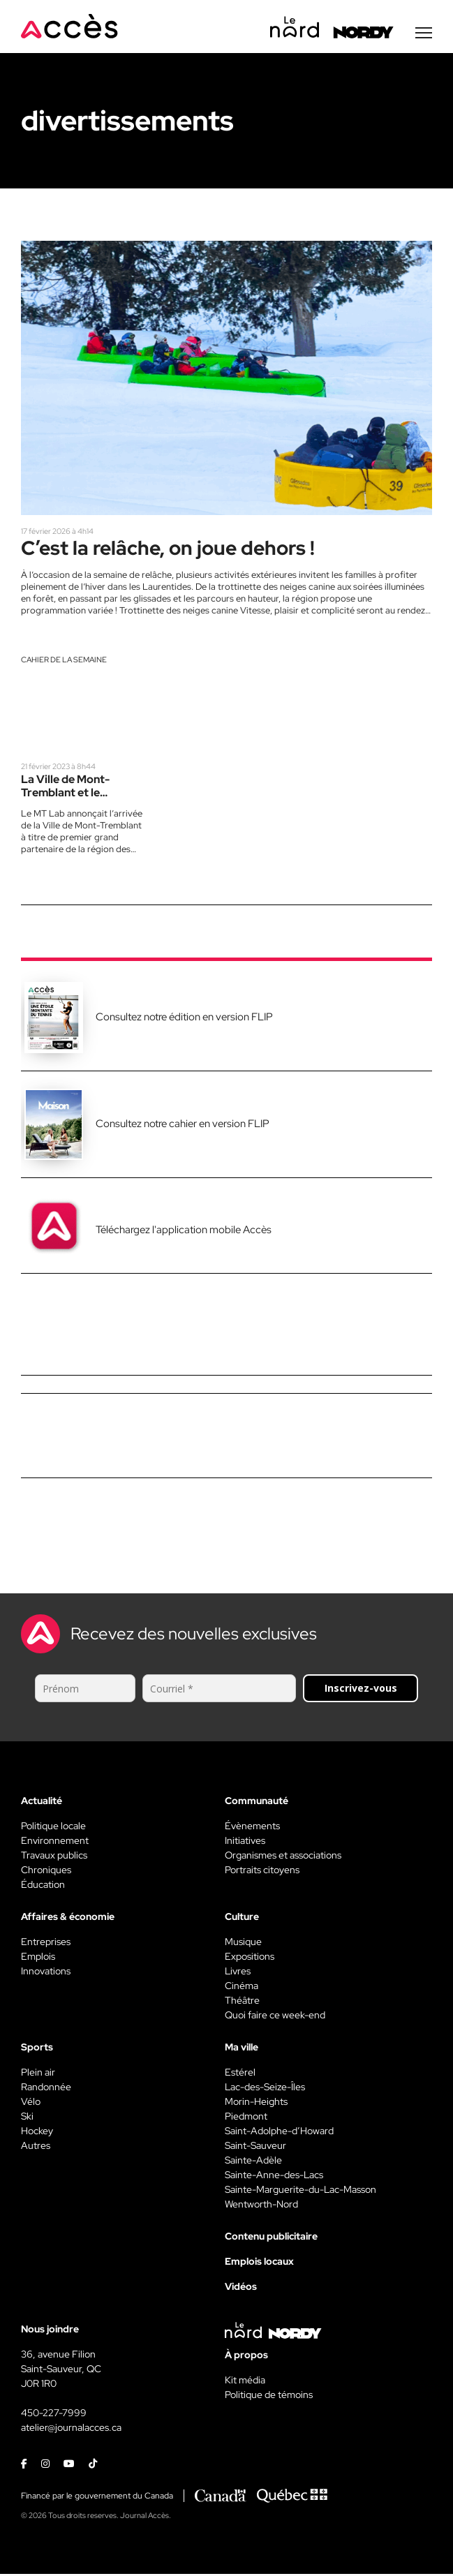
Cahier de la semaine (64, 662)
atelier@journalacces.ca (71, 2430)
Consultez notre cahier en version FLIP (182, 1126)
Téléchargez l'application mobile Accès (184, 1232)
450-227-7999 (54, 2415)
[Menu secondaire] (423, 34)
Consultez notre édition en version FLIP (184, 1020)
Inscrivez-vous (361, 1690)
